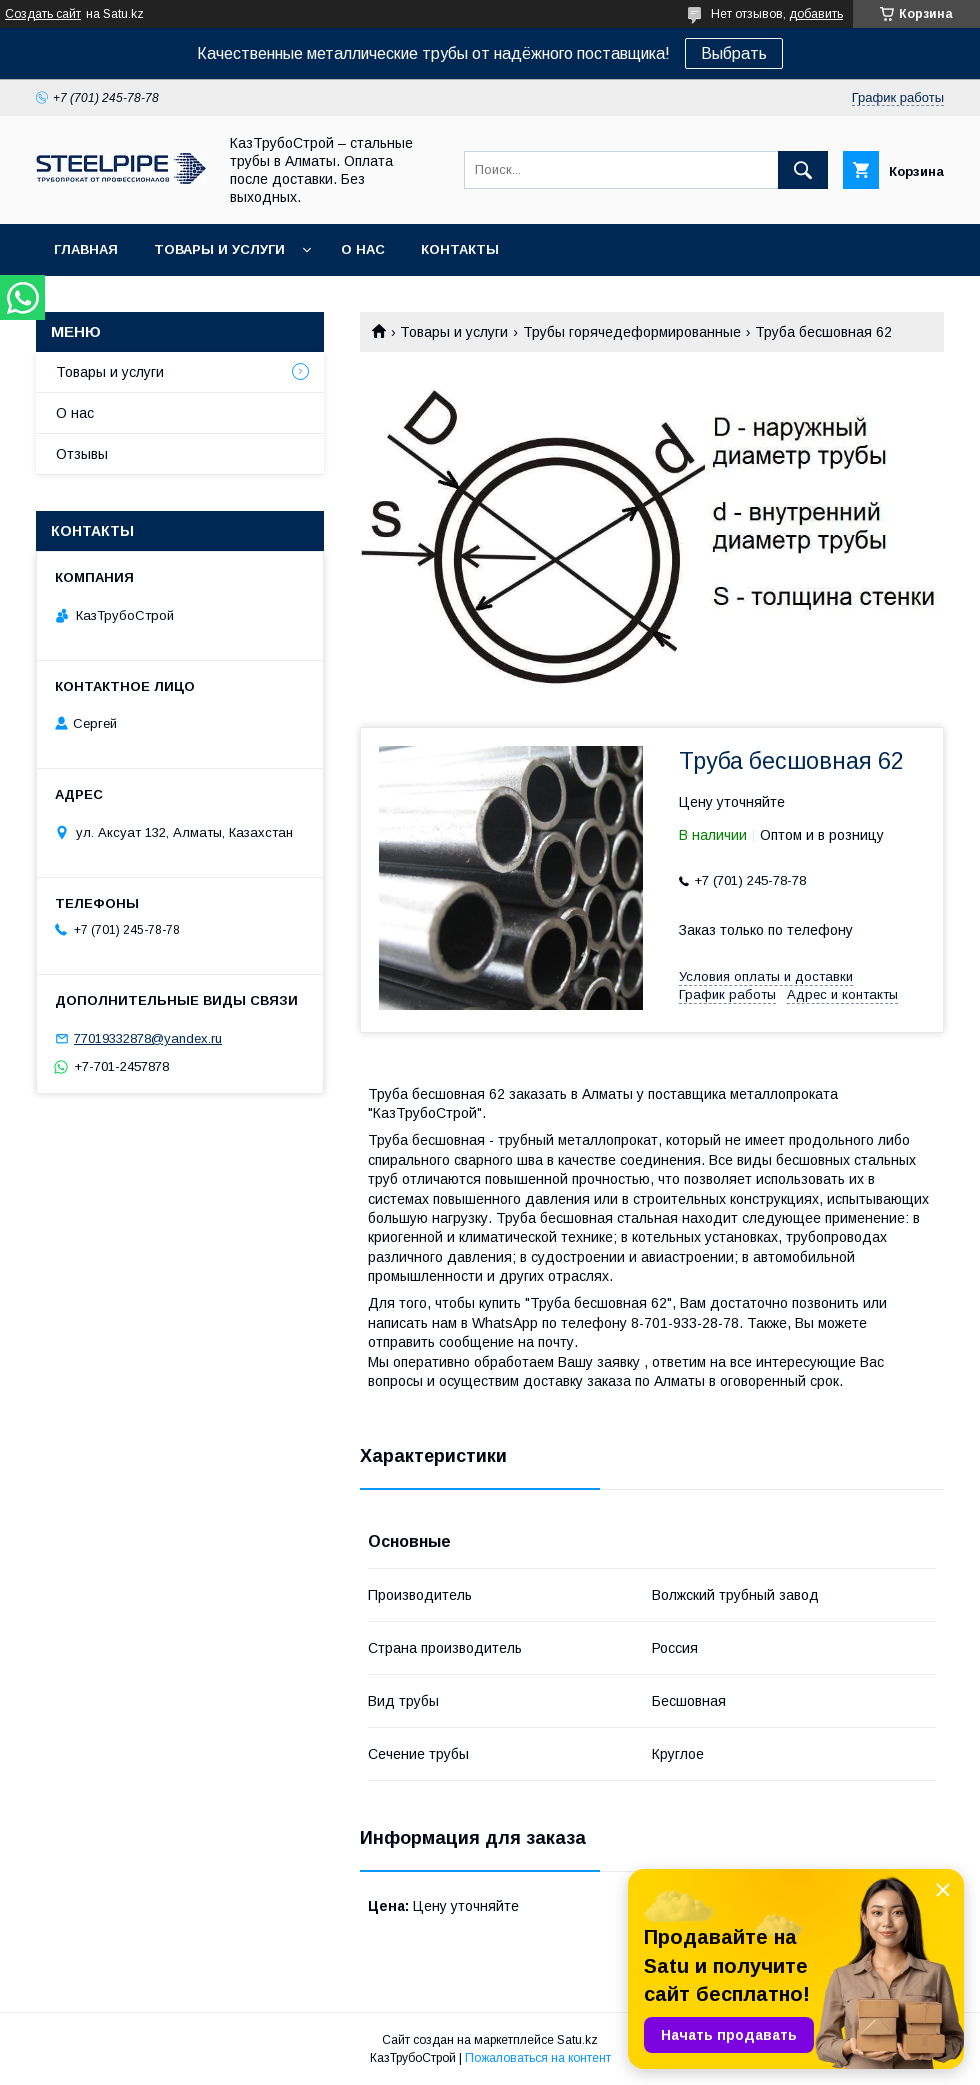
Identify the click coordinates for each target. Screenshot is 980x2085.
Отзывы (82, 454)
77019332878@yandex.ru (148, 1038)
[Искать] (803, 170)
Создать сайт (43, 14)
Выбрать (734, 53)
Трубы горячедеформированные (632, 332)
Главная (86, 249)
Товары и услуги (219, 249)
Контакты (460, 249)
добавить (816, 14)
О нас (363, 249)
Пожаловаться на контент (538, 2058)
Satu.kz (577, 2040)
